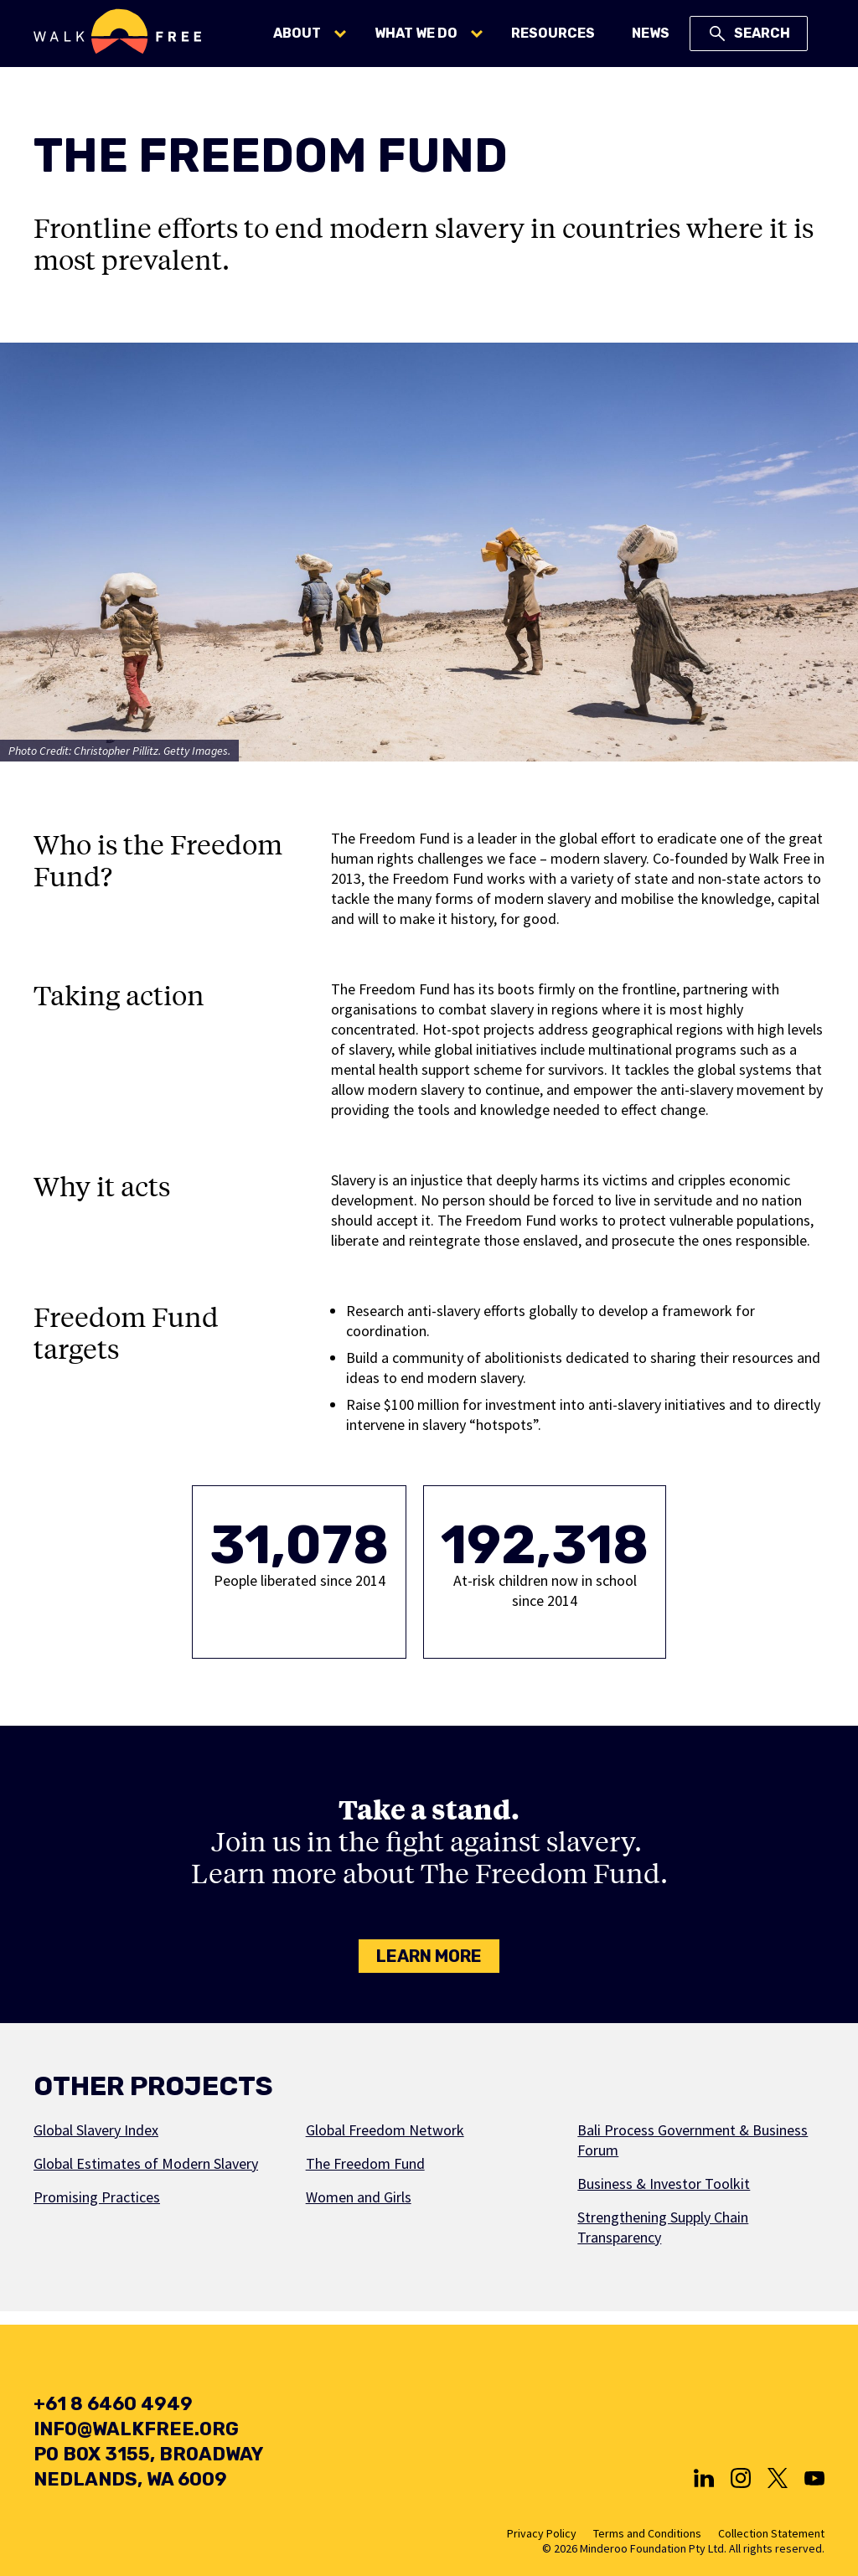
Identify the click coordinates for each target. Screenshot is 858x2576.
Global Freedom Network (385, 2130)
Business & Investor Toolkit (663, 2183)
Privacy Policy (541, 2533)
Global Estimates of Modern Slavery (146, 2163)
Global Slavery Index (96, 2130)
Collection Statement (771, 2533)
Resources (553, 33)
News (650, 33)
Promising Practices (97, 2197)
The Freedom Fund (365, 2163)
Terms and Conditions (647, 2533)
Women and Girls (358, 2197)
